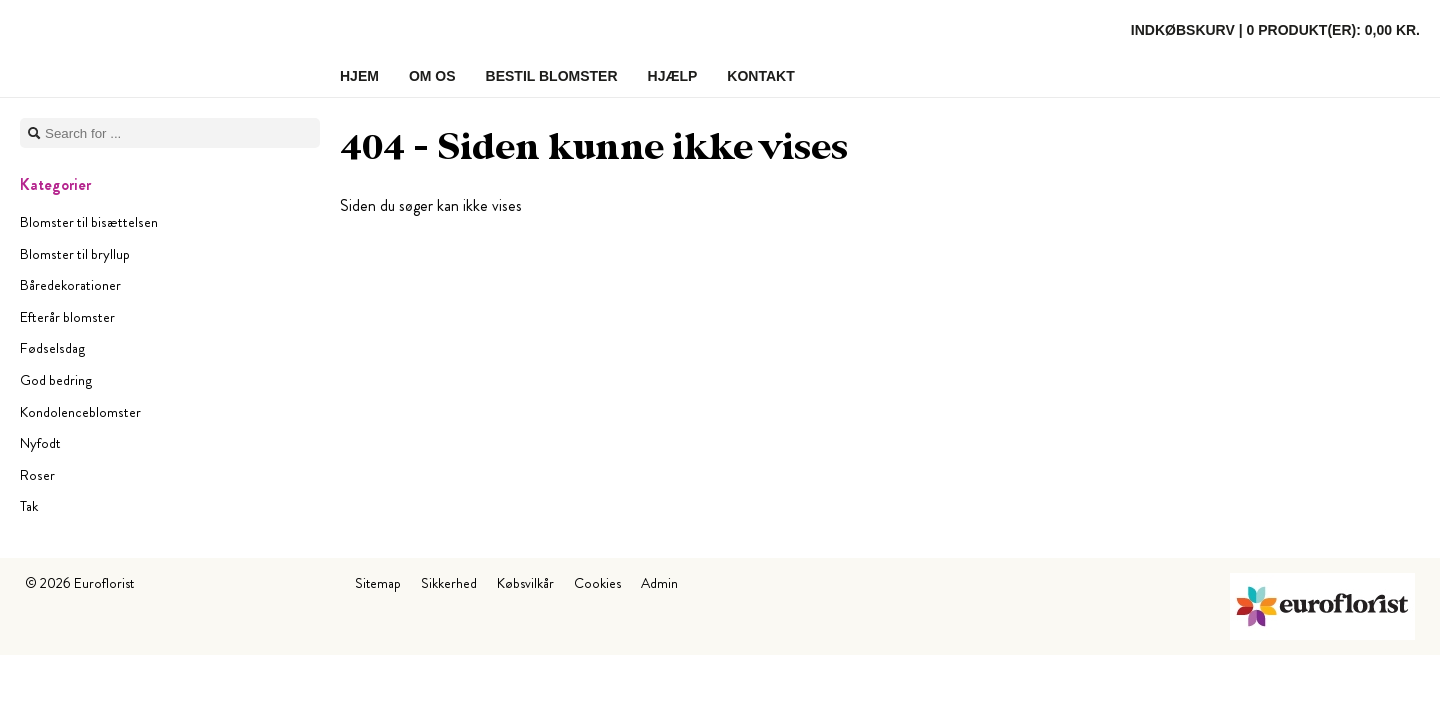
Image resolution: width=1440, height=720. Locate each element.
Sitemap (378, 583)
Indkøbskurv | (1275, 30)
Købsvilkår (525, 583)
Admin (659, 583)
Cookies (597, 583)
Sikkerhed (449, 583)
